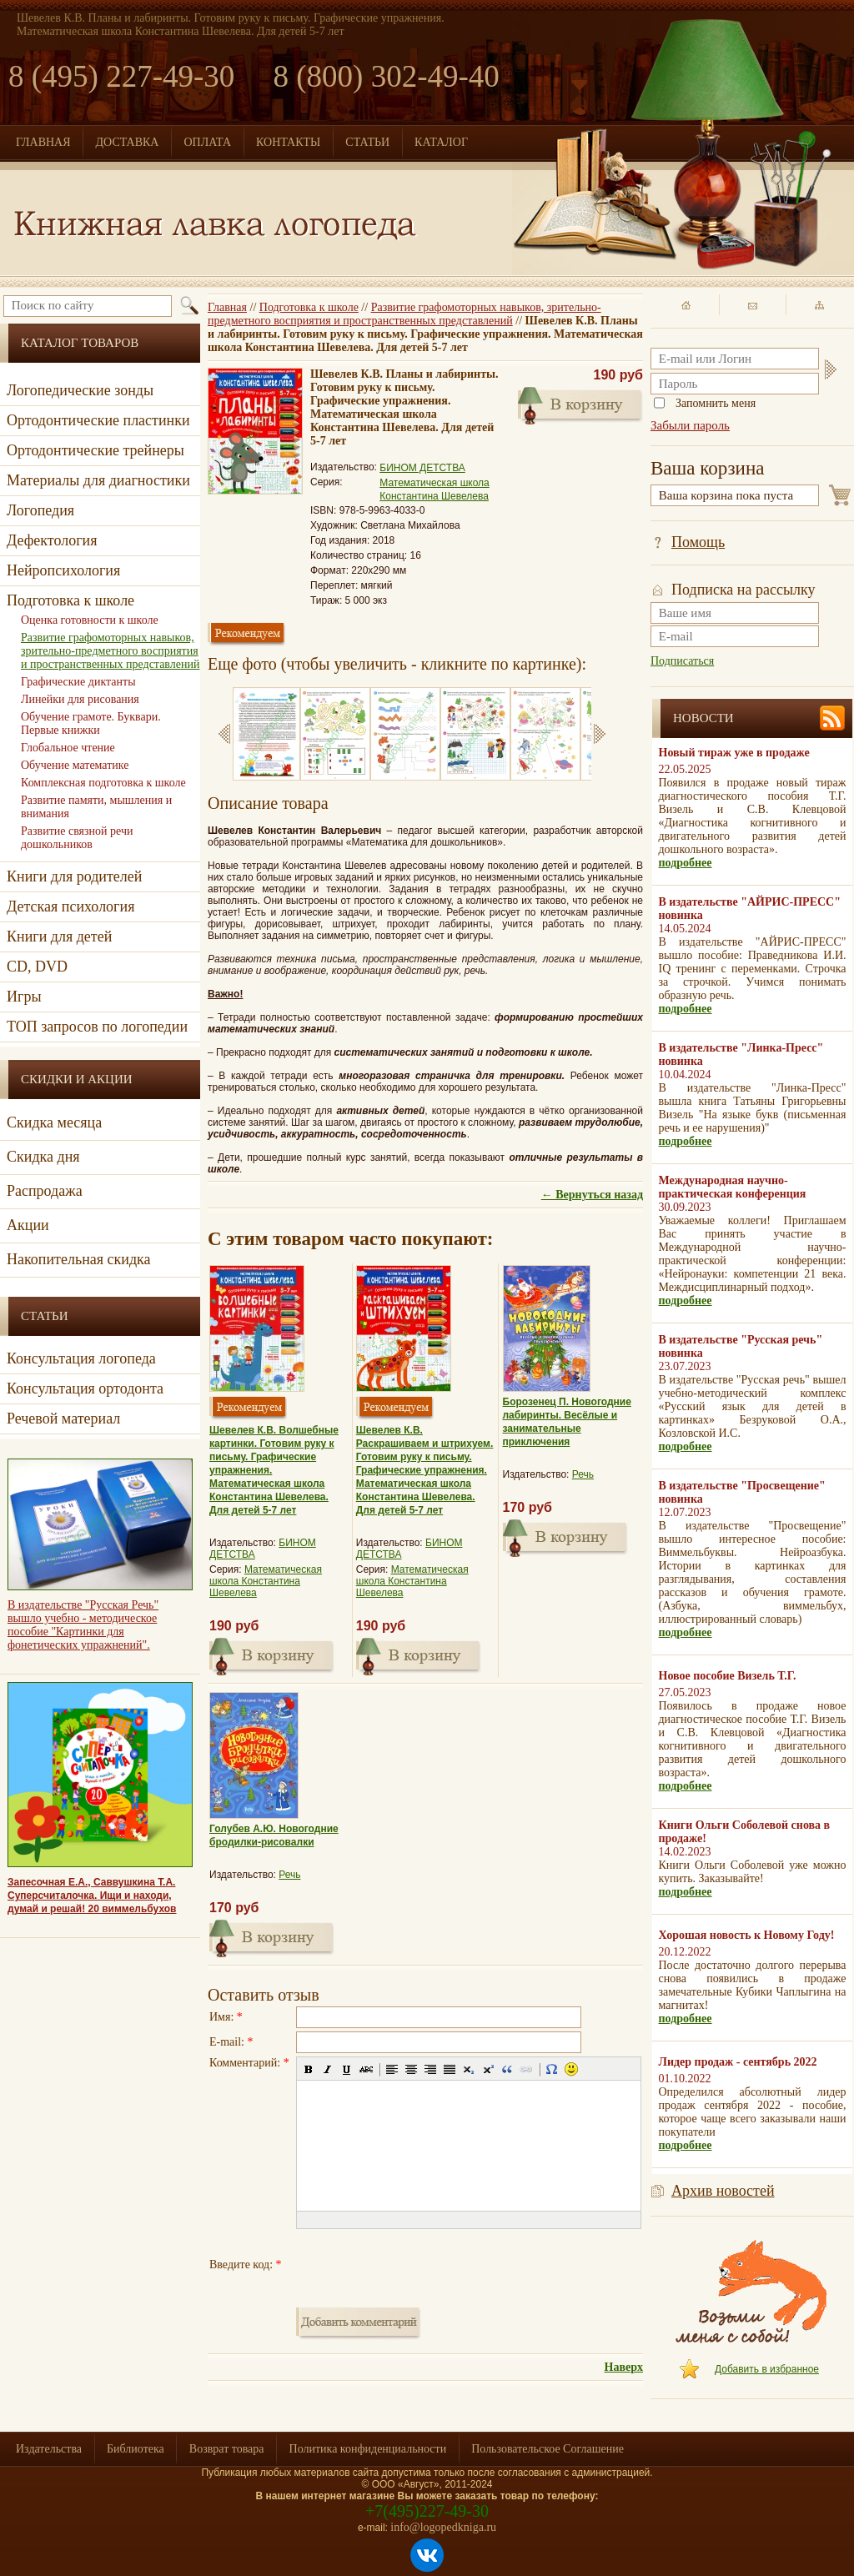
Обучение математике (75, 765)
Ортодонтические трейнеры (95, 450)
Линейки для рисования (80, 699)
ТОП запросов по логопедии (97, 1026)
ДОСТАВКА (127, 142)
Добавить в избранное (767, 2369)
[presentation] (423, 2264)
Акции (28, 1225)
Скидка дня (43, 1156)
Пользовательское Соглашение (547, 2449)
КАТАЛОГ (441, 142)
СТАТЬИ (367, 142)
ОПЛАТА (207, 142)
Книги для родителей (74, 876)
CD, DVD (37, 966)
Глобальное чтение (68, 747)
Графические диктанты (78, 681)
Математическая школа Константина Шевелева (265, 1581)
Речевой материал (63, 1418)
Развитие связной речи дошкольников (77, 838)
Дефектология (52, 540)
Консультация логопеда (81, 1358)
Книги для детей (59, 936)
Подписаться (682, 661)
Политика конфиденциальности (368, 2449)
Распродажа (45, 1191)
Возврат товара (226, 2449)
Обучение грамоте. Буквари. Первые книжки (91, 723)
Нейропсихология (63, 570)
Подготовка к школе (309, 307)
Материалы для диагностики (98, 480)
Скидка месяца (54, 1122)
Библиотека (135, 2449)
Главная (227, 307)
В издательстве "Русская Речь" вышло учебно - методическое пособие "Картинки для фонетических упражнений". (83, 1625)
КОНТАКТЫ (288, 142)
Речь (583, 1474)
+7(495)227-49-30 (427, 2511)
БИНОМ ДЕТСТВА (422, 468)
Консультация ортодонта (85, 1388)
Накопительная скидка (79, 1259)
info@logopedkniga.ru (443, 2527)
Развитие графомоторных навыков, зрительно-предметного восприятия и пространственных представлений (404, 314)
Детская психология (70, 906)
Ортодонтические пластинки (98, 420)
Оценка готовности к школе (89, 620)
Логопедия (40, 510)
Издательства (49, 2449)
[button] (308, 2069)
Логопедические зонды (80, 390)
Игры (24, 996)
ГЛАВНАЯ (43, 142)
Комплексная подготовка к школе (103, 782)
